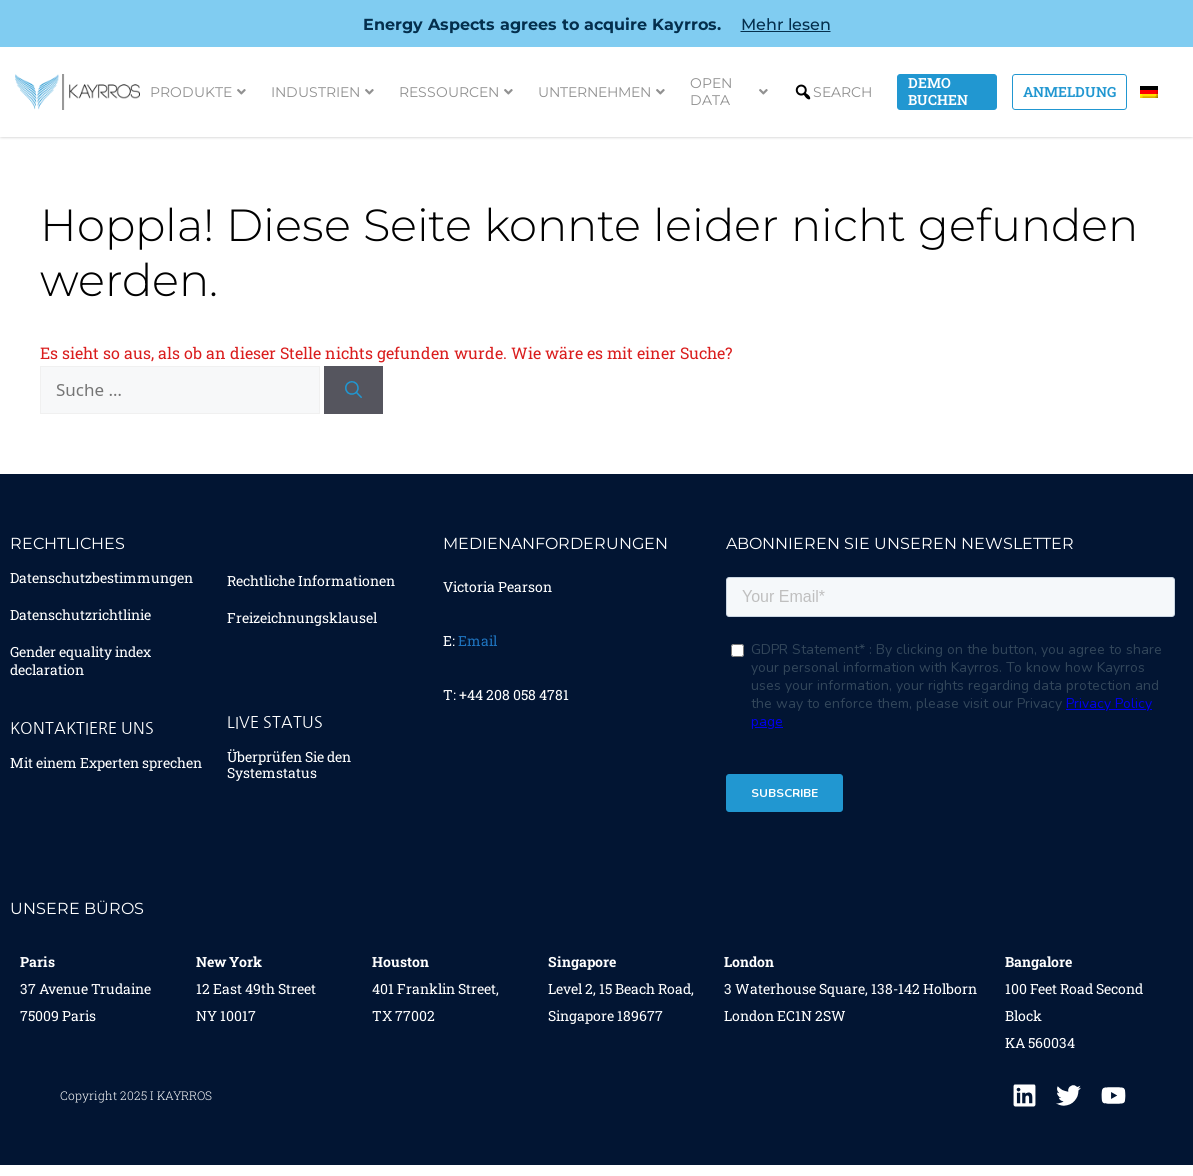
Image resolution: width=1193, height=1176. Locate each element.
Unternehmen (601, 92)
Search (842, 92)
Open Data (729, 91)
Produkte (198, 92)
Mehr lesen (786, 24)
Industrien (322, 92)
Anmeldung (1069, 91)
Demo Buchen (938, 91)
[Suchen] (353, 390)
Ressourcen (456, 92)
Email (477, 640)
